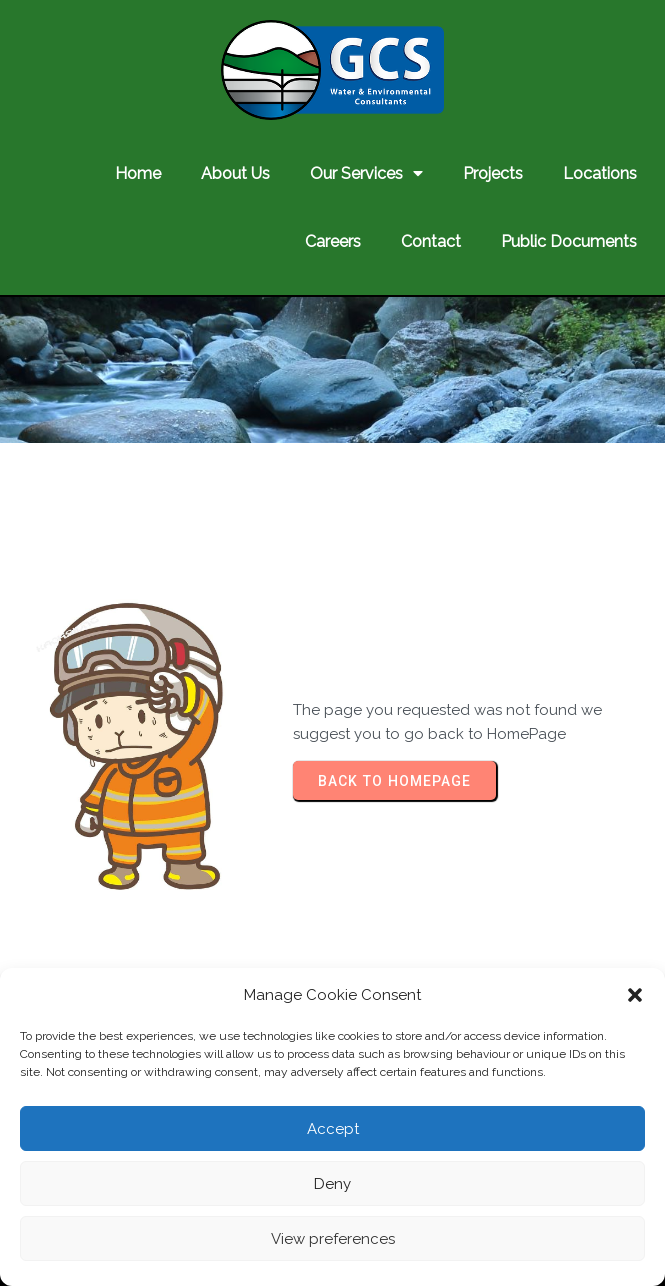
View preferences (333, 1239)
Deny (332, 1184)
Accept (333, 1129)
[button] (635, 995)
